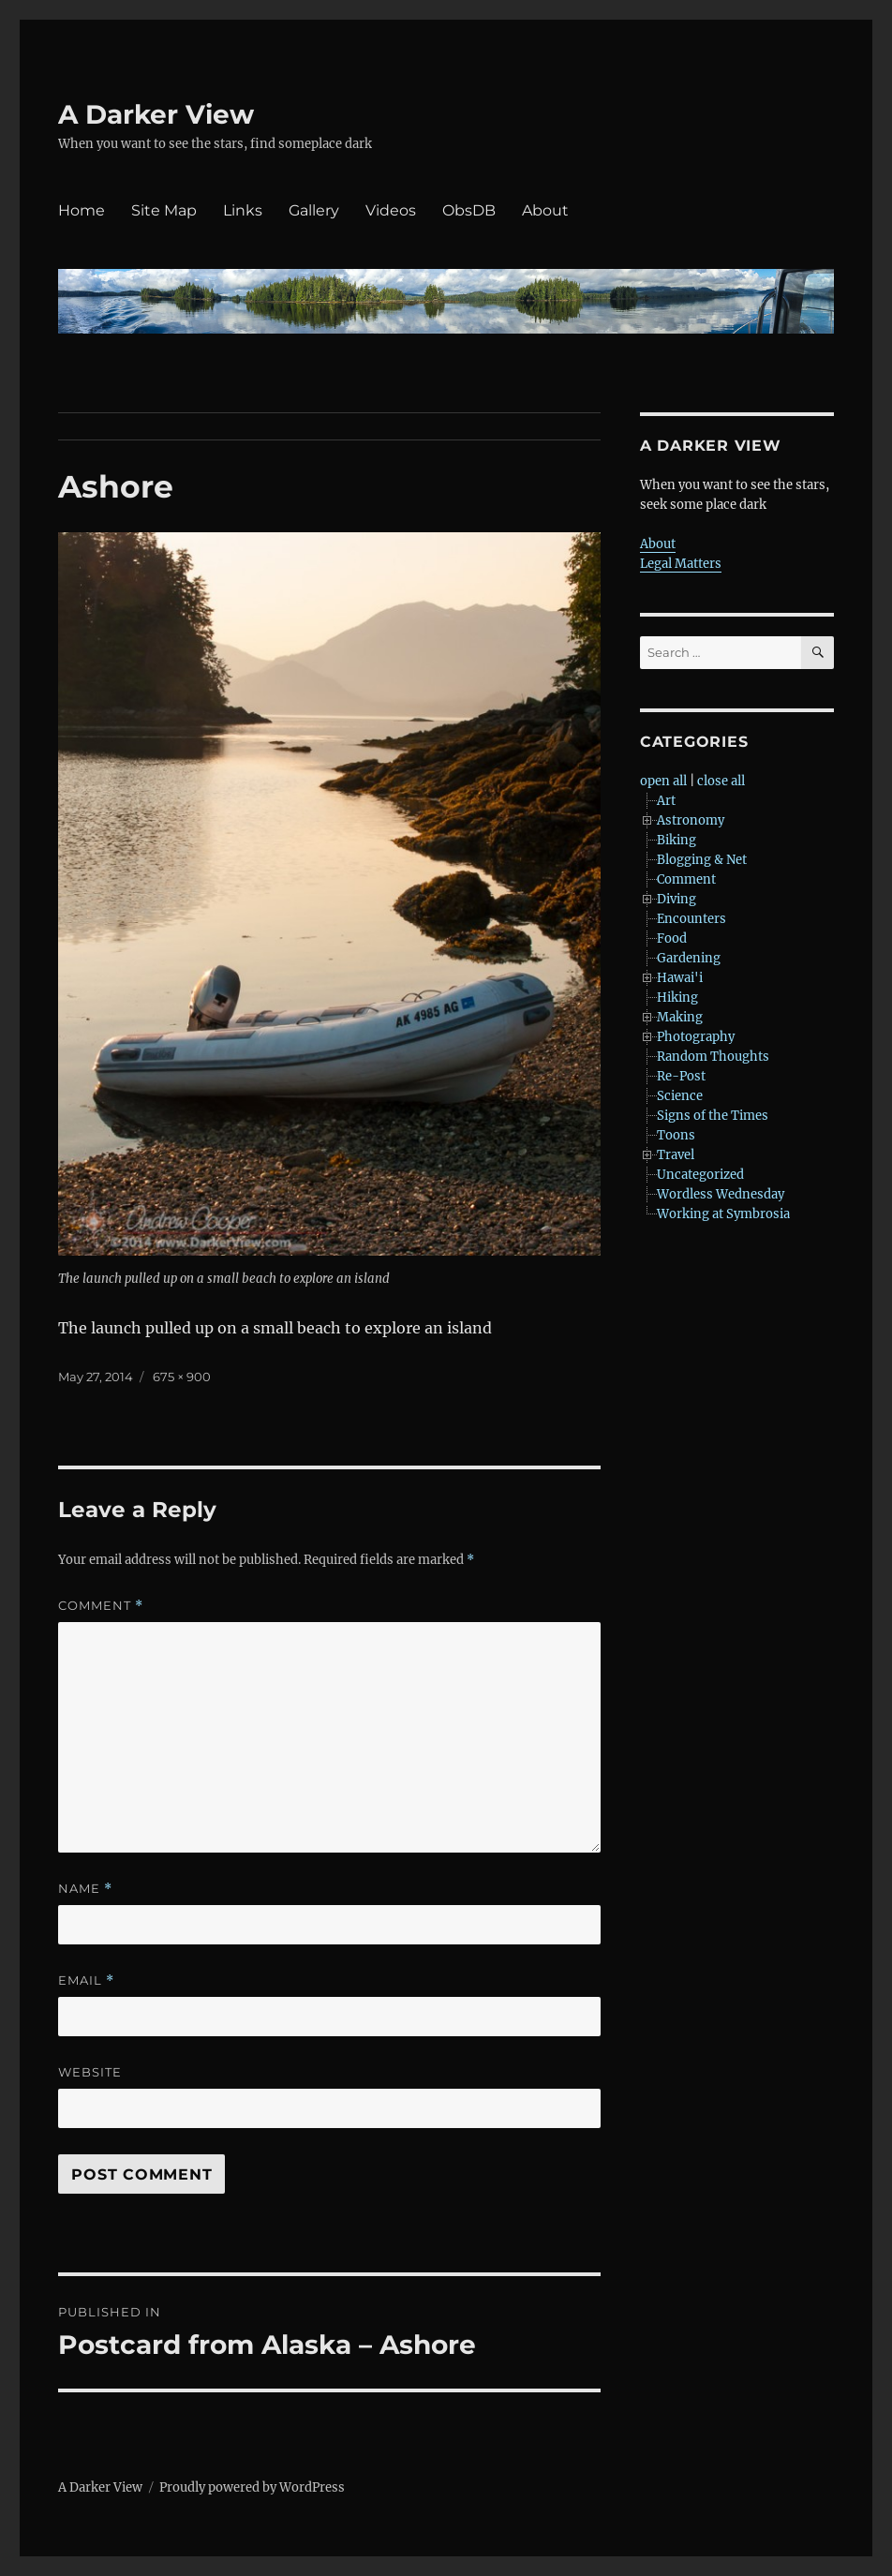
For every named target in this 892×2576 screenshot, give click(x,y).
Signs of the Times (712, 1116)
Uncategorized (700, 1175)
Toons (676, 1135)
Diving (676, 899)
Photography (696, 1037)
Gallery (314, 210)
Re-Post (681, 1076)
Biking (676, 840)
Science (680, 1096)
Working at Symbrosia (723, 1214)
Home (81, 210)
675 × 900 (182, 1376)
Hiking (677, 997)
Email (86, 1980)
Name (85, 1889)
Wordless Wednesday (720, 1194)
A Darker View (156, 114)
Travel (675, 1155)
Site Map (164, 210)
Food (672, 938)
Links (242, 210)
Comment (100, 1606)
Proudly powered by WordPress (252, 2487)
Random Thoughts (713, 1057)
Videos (390, 210)
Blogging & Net (702, 860)
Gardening (689, 958)
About (545, 210)
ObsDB (469, 210)
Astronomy (690, 820)
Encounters (691, 919)
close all (721, 781)
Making (680, 1017)
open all (663, 781)
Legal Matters (680, 564)
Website (90, 2071)
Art (666, 801)
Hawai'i (680, 978)
